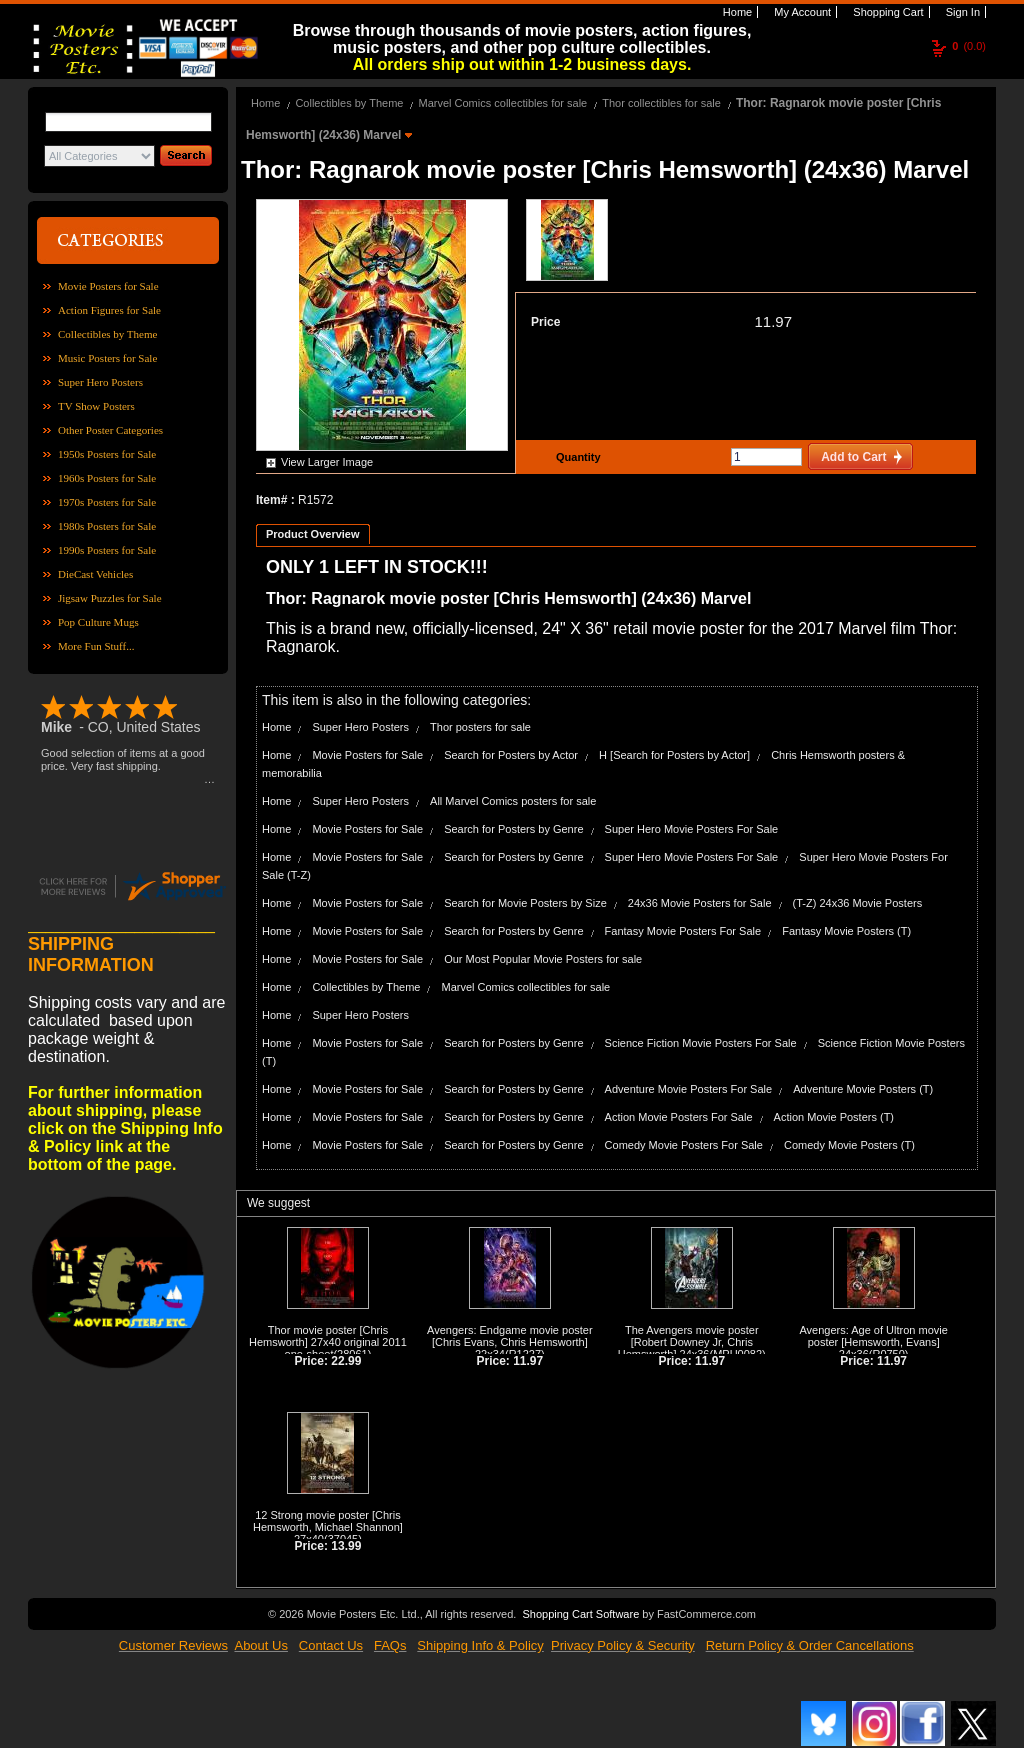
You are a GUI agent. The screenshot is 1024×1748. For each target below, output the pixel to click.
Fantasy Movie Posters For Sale (683, 931)
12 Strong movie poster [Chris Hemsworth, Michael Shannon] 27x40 (328, 1527)
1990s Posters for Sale (107, 550)
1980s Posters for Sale (107, 526)
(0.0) (969, 46)
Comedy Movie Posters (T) (849, 1145)
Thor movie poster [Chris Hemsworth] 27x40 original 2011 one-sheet (328, 1342)
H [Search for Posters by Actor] (674, 755)
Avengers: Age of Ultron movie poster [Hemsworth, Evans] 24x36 (873, 1342)
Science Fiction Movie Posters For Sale (701, 1043)
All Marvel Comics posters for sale (513, 801)
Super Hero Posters (100, 382)
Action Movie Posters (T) (834, 1117)
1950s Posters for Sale (107, 454)
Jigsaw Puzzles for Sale (110, 598)
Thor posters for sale (480, 727)
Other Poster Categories (110, 430)
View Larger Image (327, 462)
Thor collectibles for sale (661, 103)
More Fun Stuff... (96, 646)
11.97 (773, 321)
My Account (801, 12)
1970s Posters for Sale (107, 502)
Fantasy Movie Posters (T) (846, 931)
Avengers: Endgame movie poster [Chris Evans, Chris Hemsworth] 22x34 (510, 1342)
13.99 (346, 1546)
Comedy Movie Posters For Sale (684, 1145)
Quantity (576, 457)
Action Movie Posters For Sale (679, 1117)
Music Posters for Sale (107, 358)
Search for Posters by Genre (513, 829)
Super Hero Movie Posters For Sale (692, 829)
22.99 (346, 1361)
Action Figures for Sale (109, 310)
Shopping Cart (886, 12)
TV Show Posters (96, 406)
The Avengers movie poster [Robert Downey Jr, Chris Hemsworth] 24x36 (688, 1342)
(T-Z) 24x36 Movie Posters (858, 903)
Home (736, 12)
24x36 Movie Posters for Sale (700, 903)
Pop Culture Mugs (98, 622)
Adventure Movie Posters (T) (863, 1089)
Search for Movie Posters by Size (525, 903)
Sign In (961, 12)
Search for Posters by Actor (511, 755)
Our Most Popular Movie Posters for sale (543, 959)
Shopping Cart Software (580, 1614)
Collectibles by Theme (107, 334)
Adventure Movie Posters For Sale (689, 1089)
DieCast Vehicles (95, 574)
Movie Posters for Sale (108, 286)
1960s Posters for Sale (107, 478)
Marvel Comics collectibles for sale (502, 103)
